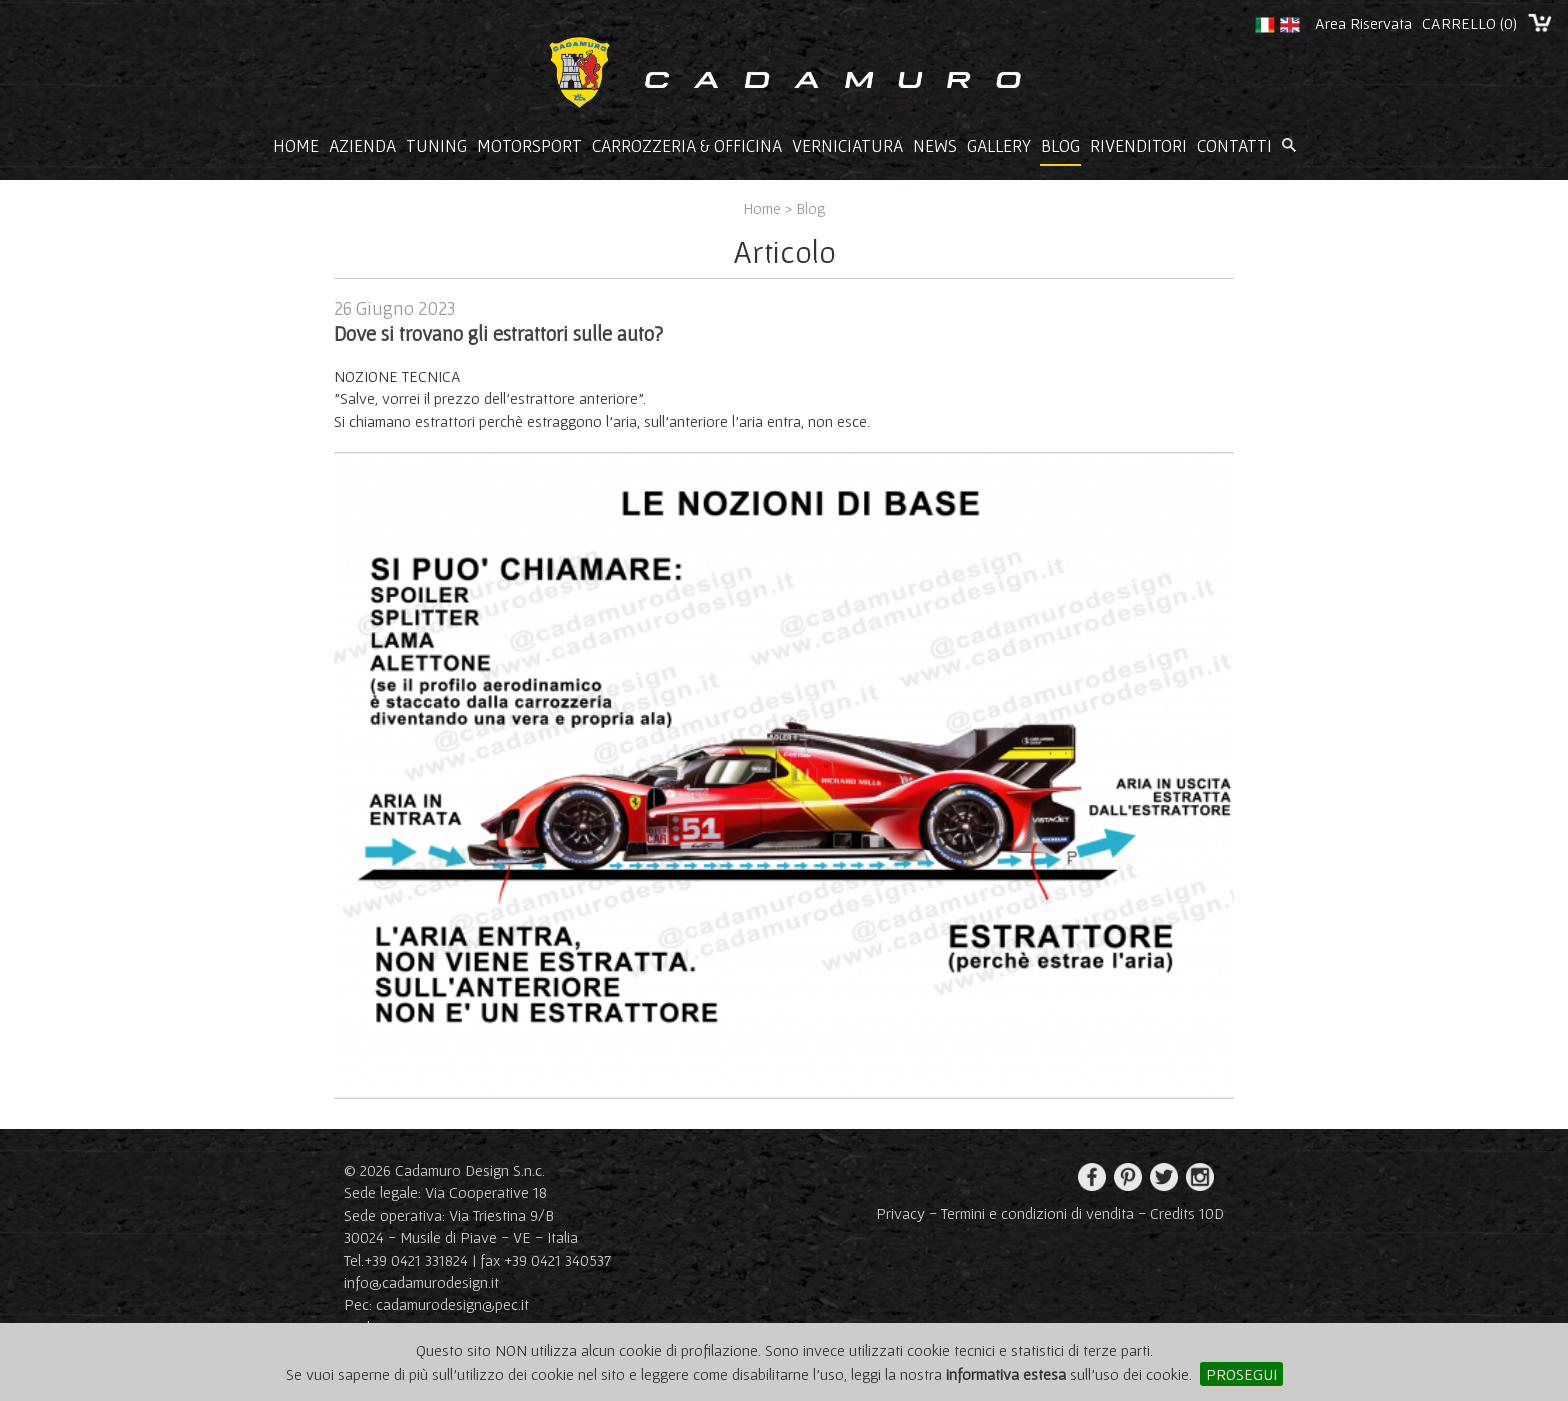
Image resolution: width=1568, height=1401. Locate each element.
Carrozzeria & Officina (687, 146)
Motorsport (529, 146)
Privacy (900, 1213)
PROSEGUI (1241, 1374)
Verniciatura (847, 146)
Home (296, 146)
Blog (1060, 146)
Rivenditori (1138, 146)
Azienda (362, 146)
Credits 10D (1187, 1213)
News (935, 146)
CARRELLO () (1469, 23)
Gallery (999, 146)
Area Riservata (1363, 23)
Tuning (436, 146)
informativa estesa (1006, 1374)
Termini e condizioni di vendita (1037, 1213)
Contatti (1234, 146)
